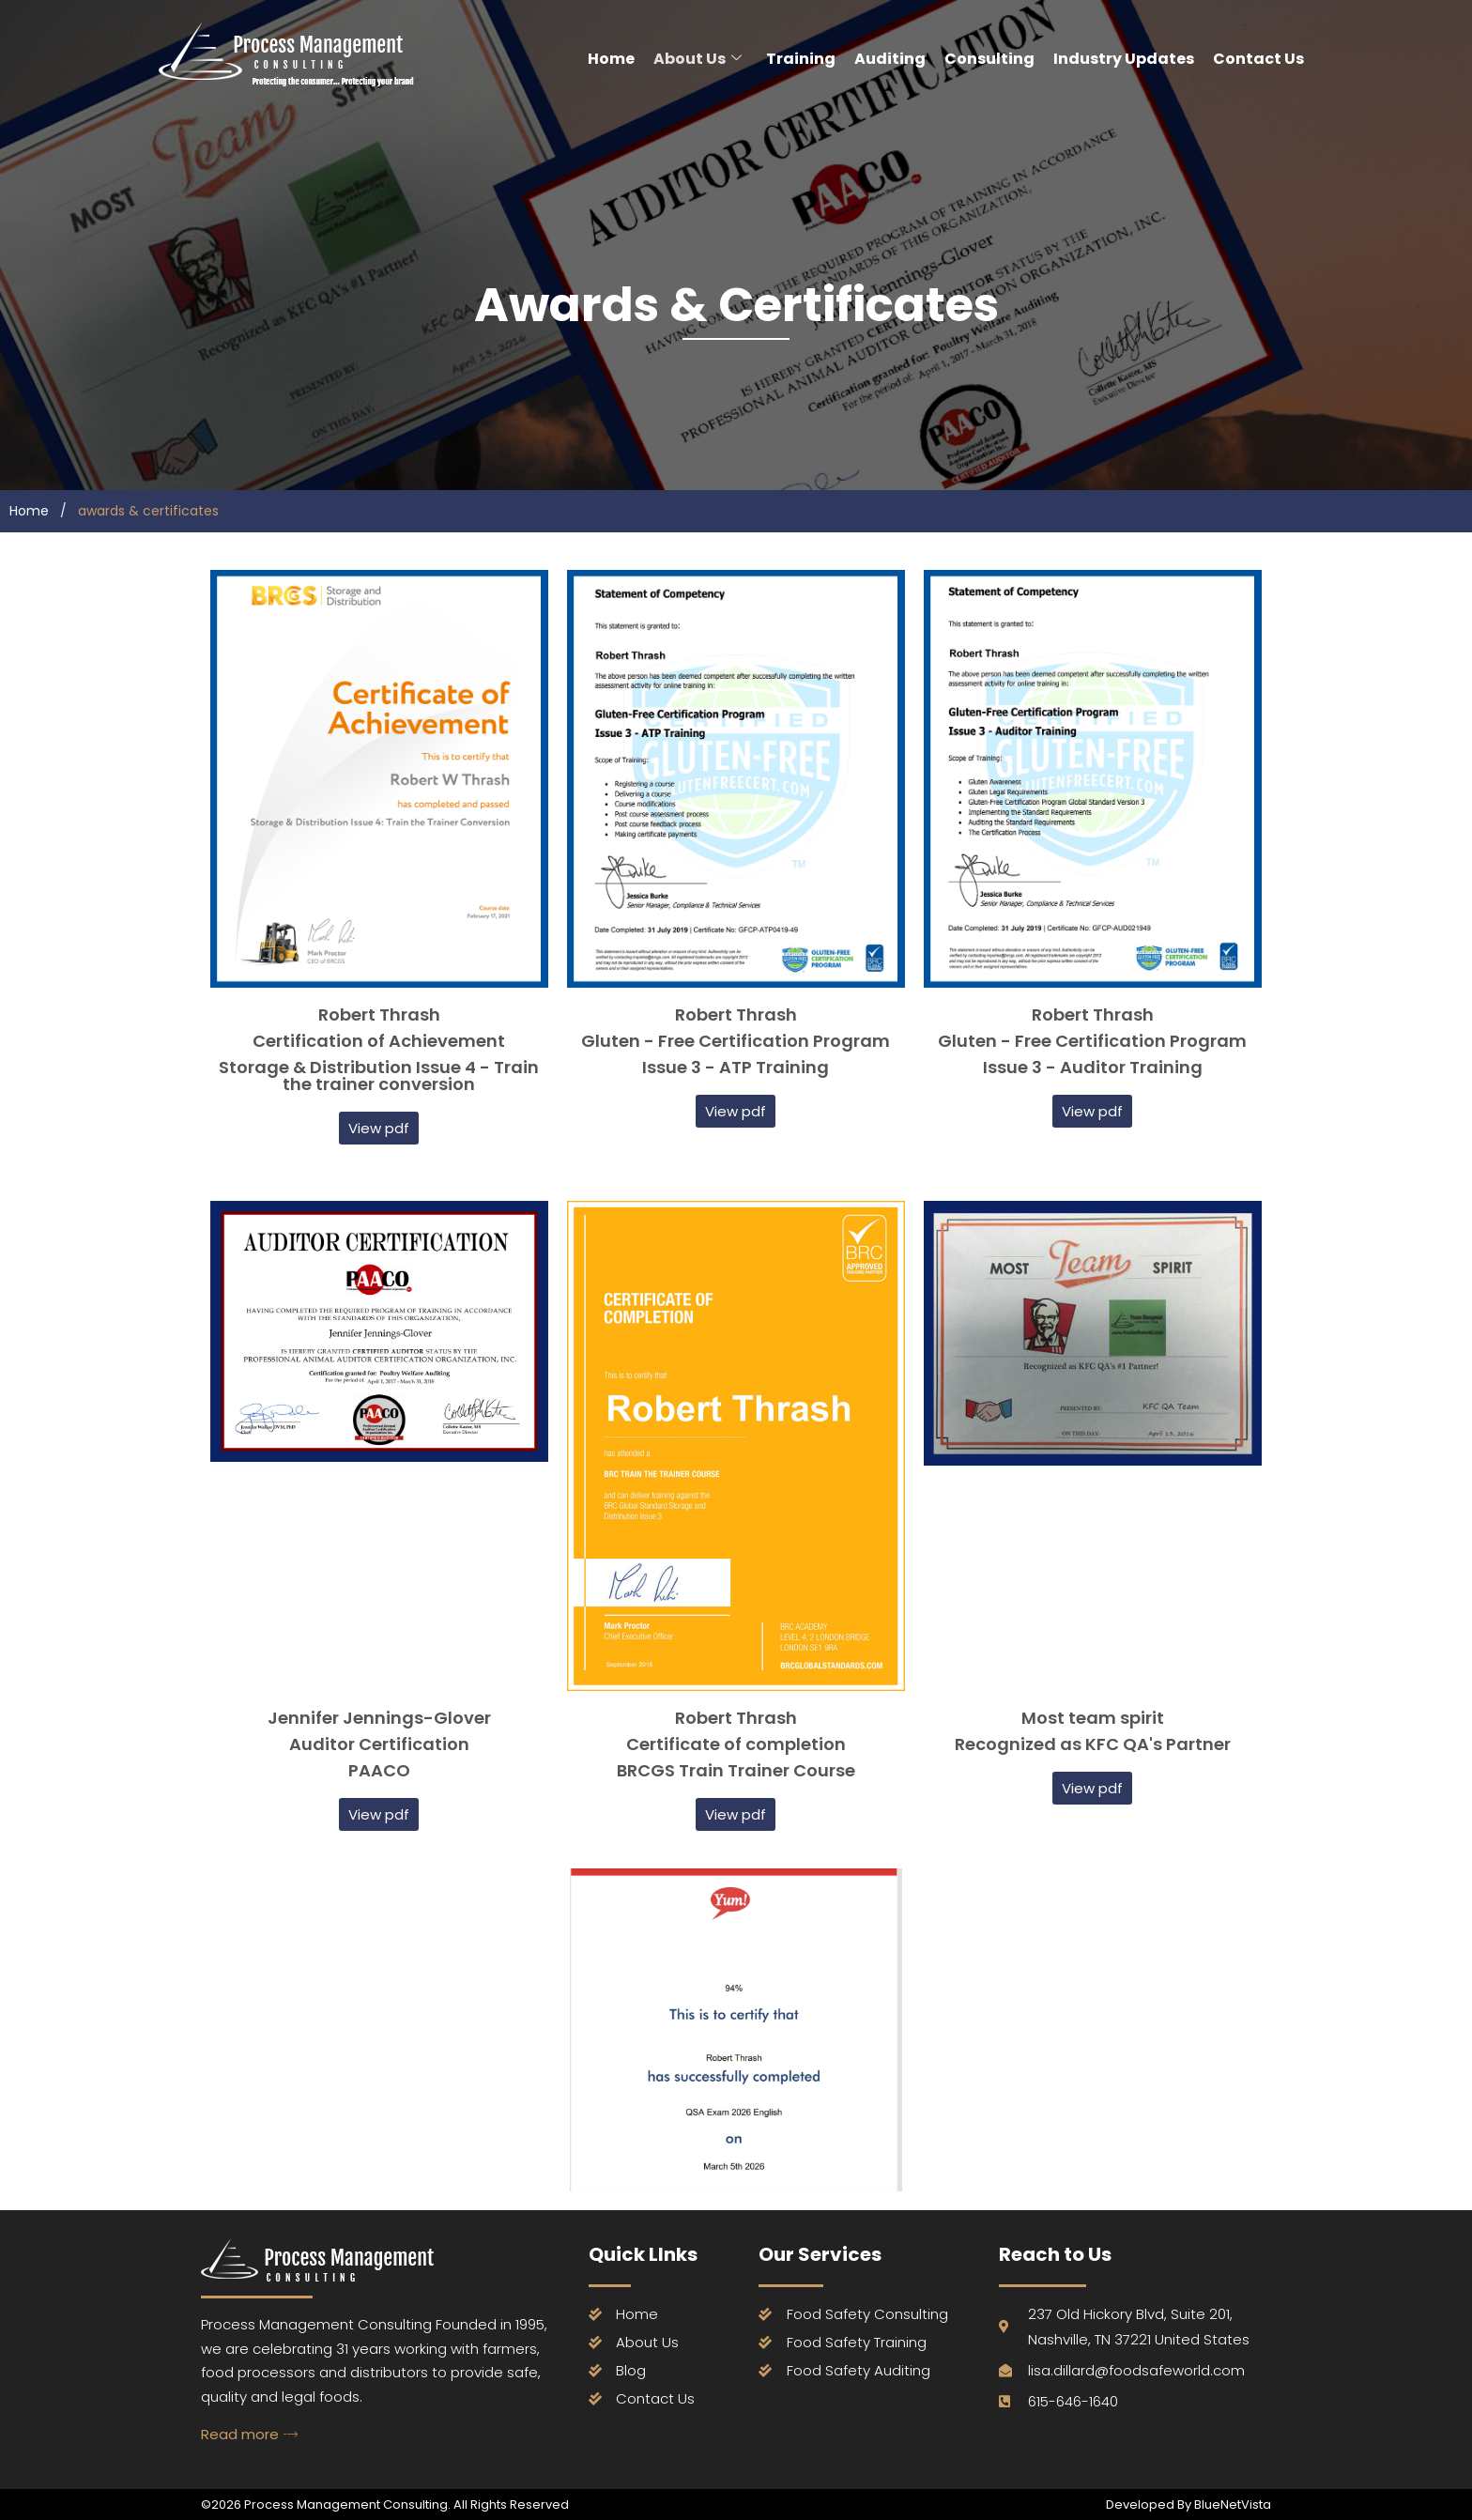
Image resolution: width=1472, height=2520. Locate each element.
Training (801, 58)
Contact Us (1258, 58)
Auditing (890, 58)
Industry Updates (1123, 58)
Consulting (989, 58)
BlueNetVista (1231, 2504)
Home (611, 58)
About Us (697, 58)
